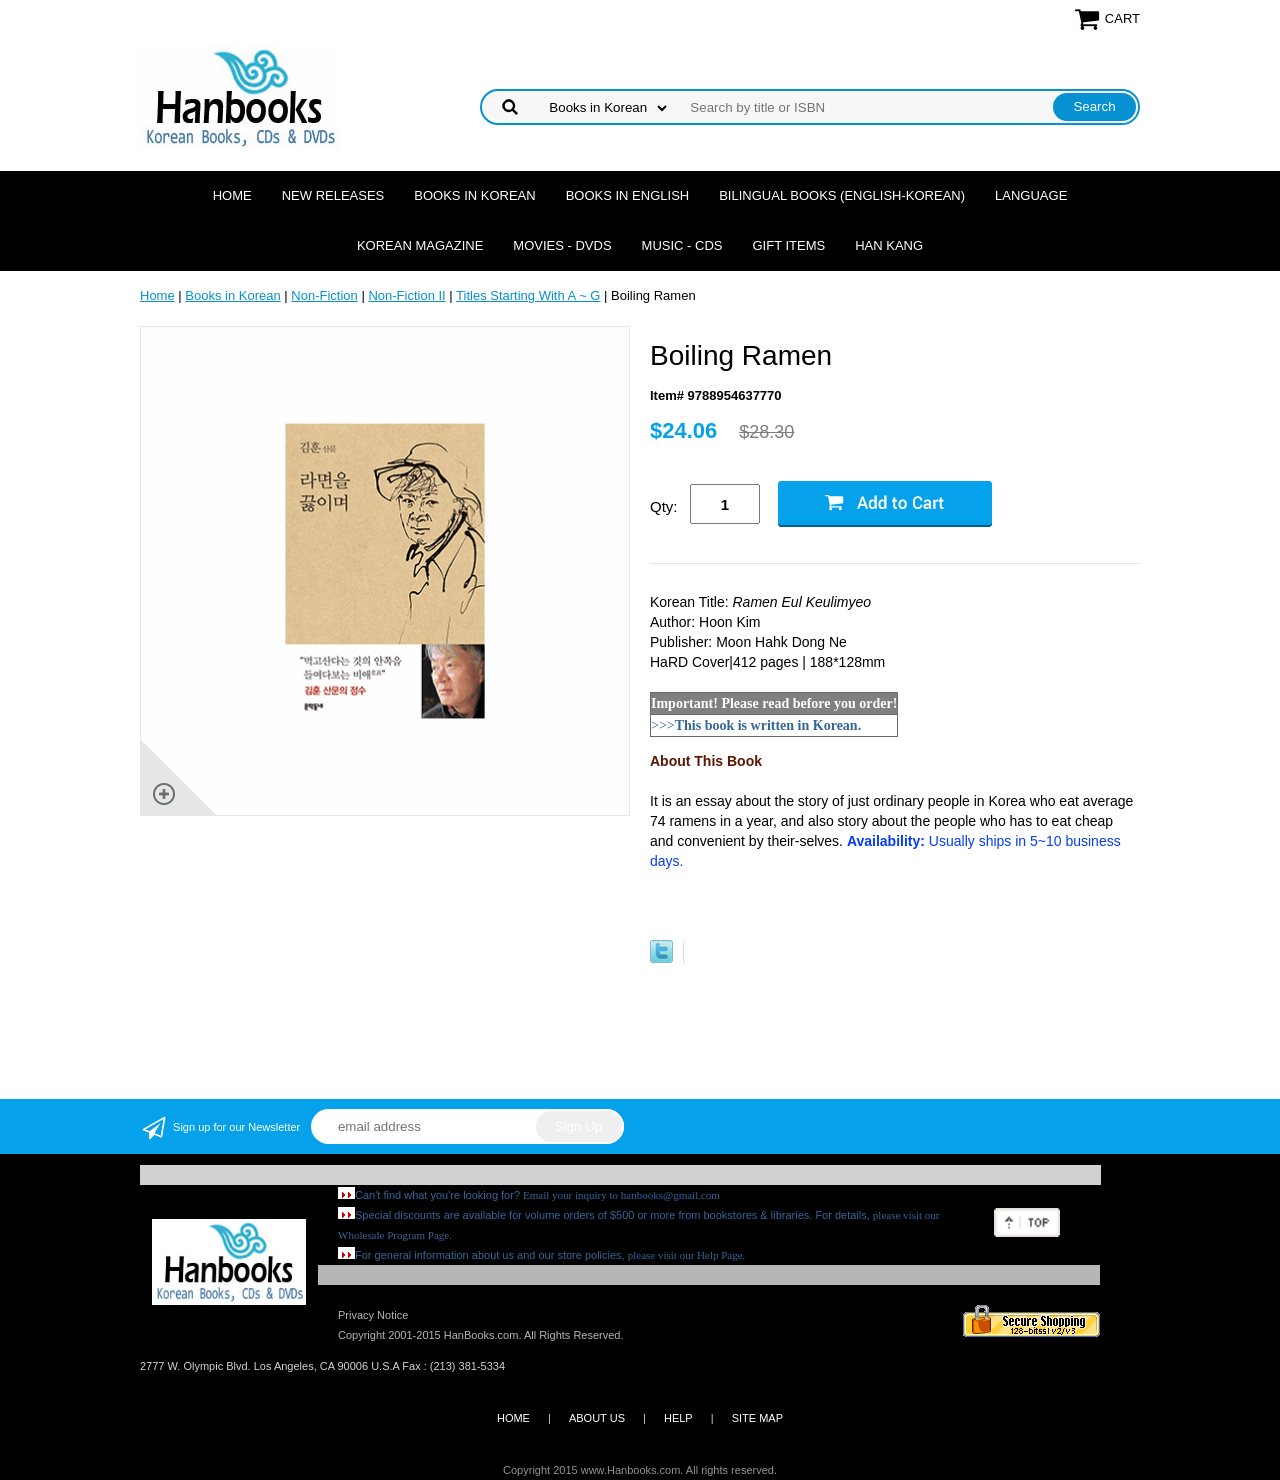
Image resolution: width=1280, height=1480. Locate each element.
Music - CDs (682, 245)
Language (1031, 195)
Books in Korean (474, 195)
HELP (678, 1418)
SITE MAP (757, 1418)
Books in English (628, 195)
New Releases (333, 195)
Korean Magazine (420, 245)
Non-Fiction (324, 295)
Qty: (664, 506)
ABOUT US (597, 1418)
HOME (513, 1418)
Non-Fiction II (406, 295)
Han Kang (889, 245)
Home (232, 195)
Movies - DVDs (562, 245)
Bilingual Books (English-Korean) (842, 195)
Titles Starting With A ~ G (528, 295)
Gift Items (788, 245)
